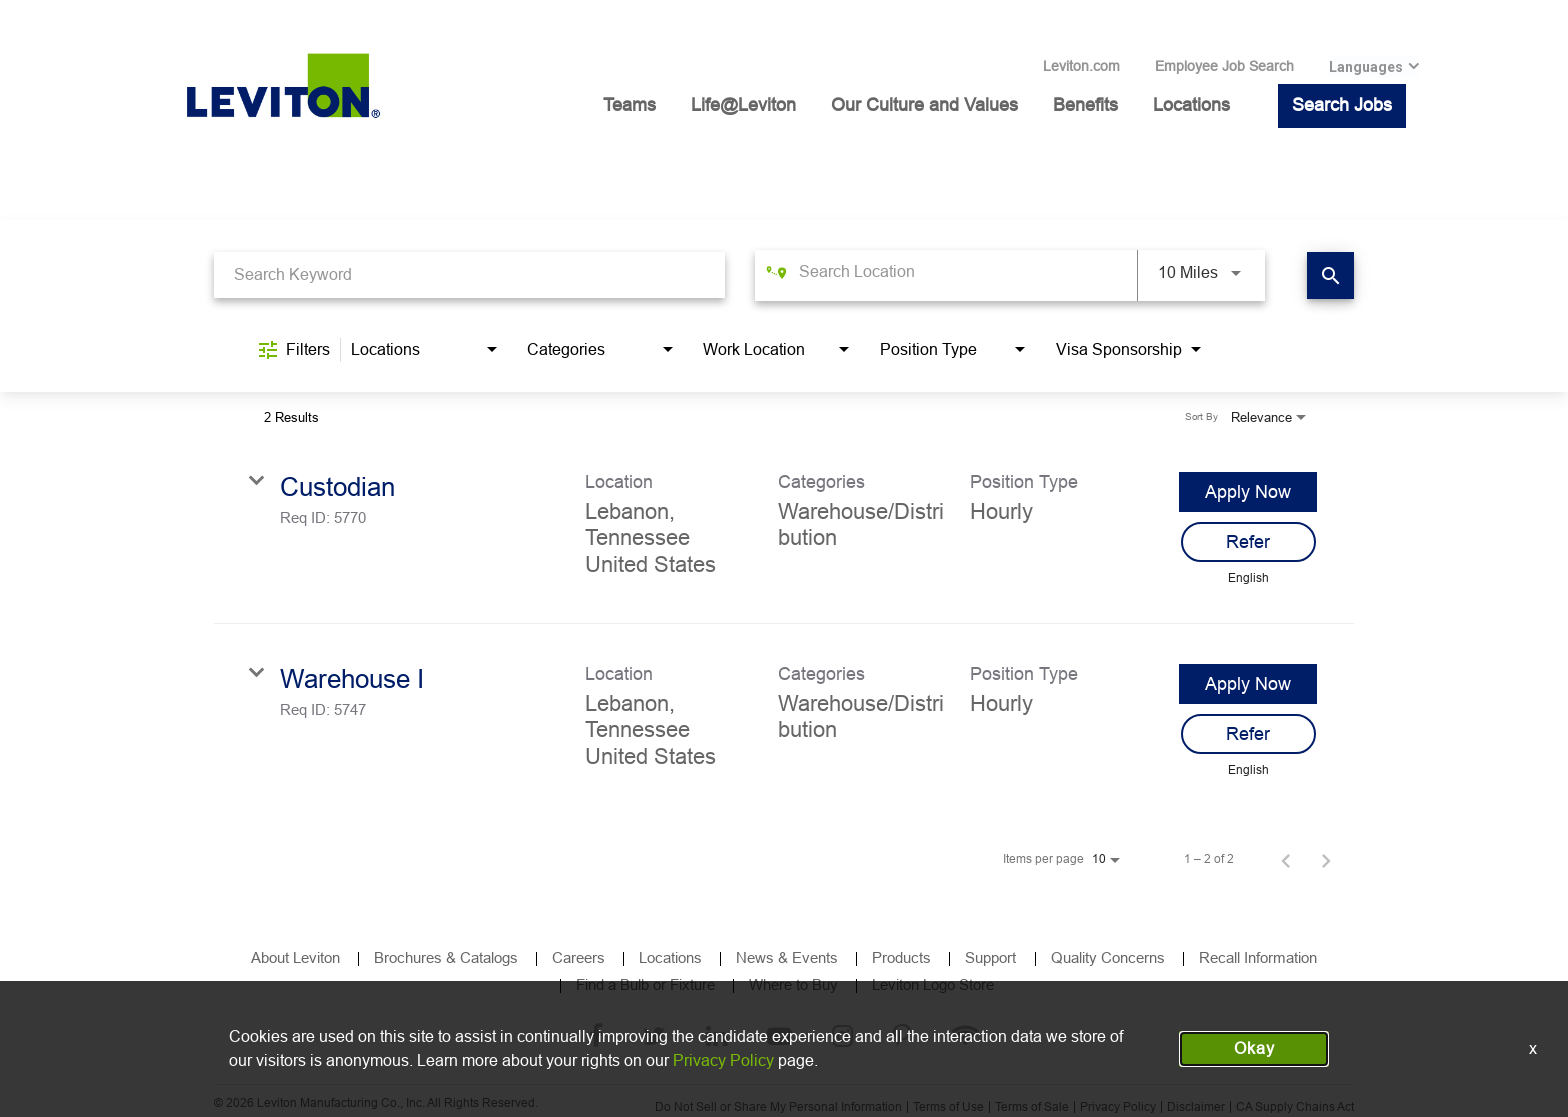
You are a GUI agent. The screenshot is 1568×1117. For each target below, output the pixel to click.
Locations (1191, 105)
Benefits (1085, 105)
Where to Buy (793, 984)
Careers (578, 957)
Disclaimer (1196, 1107)
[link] (784, 528)
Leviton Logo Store (933, 984)
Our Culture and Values (924, 105)
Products (901, 957)
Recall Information (1258, 957)
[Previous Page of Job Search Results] (1286, 859)
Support (992, 957)
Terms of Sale (1032, 1107)
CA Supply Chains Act (1295, 1107)
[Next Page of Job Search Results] (1326, 859)
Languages (1366, 67)
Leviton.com (1081, 66)
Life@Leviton (743, 105)
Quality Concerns (1108, 957)
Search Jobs (1342, 105)
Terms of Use (948, 1107)
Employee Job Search (1224, 66)
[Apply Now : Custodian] (1248, 492)
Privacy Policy (1118, 1107)
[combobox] (469, 274)
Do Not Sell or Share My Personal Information (778, 1107)
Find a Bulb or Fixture (645, 984)
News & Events (787, 957)
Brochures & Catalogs (446, 957)
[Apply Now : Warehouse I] (1248, 684)
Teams (629, 105)
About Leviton (295, 957)
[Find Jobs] (1330, 275)
